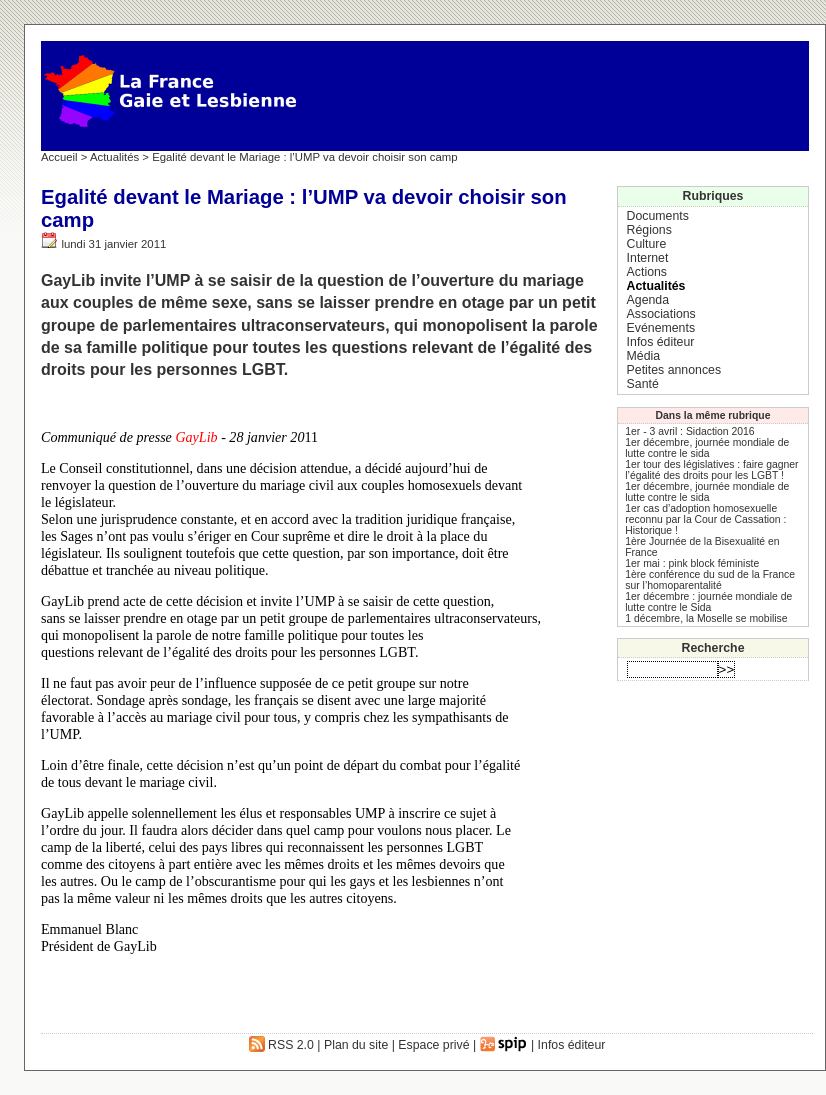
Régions (649, 230)
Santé (643, 384)
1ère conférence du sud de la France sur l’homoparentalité (710, 580)
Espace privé (433, 1045)
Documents (658, 216)
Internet (648, 258)
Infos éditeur (661, 342)
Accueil (59, 157)
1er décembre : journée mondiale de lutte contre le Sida (708, 602)
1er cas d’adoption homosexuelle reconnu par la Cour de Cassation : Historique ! (705, 519)
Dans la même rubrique (713, 415)
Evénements (661, 328)
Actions (647, 272)
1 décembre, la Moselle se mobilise (706, 618)
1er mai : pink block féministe (692, 563)
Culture (647, 244)
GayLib (196, 437)
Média (644, 356)
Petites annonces (674, 370)
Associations (661, 314)
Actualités (114, 157)
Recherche (713, 648)
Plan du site (356, 1045)
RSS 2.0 (281, 1045)
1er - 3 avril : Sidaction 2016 (689, 431)
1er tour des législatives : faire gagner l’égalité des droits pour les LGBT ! (711, 470)
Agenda (648, 300)
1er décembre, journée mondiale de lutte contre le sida (707, 448)
